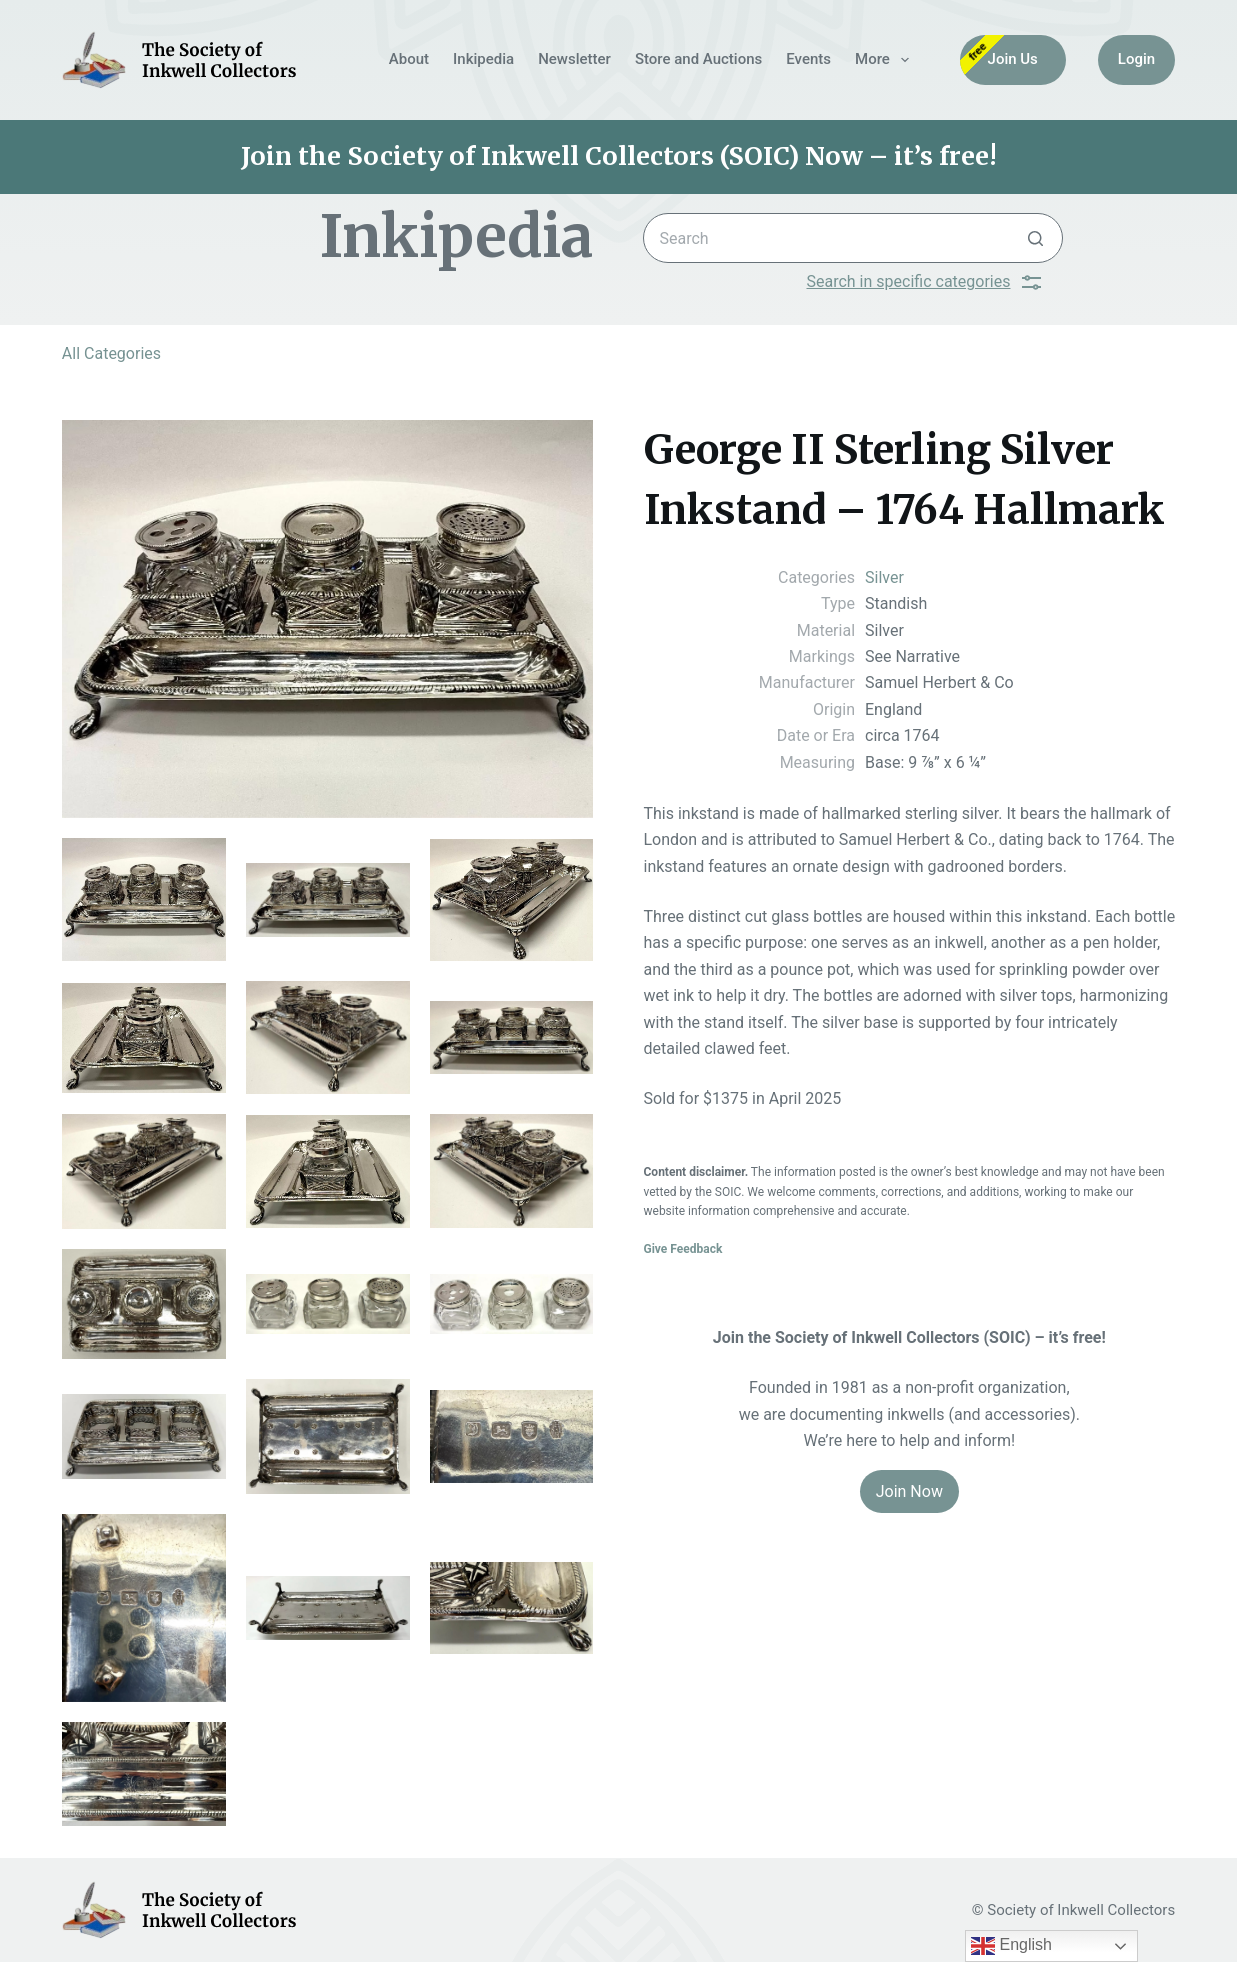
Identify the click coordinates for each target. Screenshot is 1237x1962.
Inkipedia (483, 59)
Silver (884, 577)
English (1011, 1946)
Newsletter (574, 59)
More (886, 60)
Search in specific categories (924, 282)
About (409, 59)
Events (808, 59)
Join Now (909, 1491)
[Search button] (1035, 238)
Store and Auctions (698, 59)
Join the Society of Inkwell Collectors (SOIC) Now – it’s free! (619, 156)
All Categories (111, 353)
